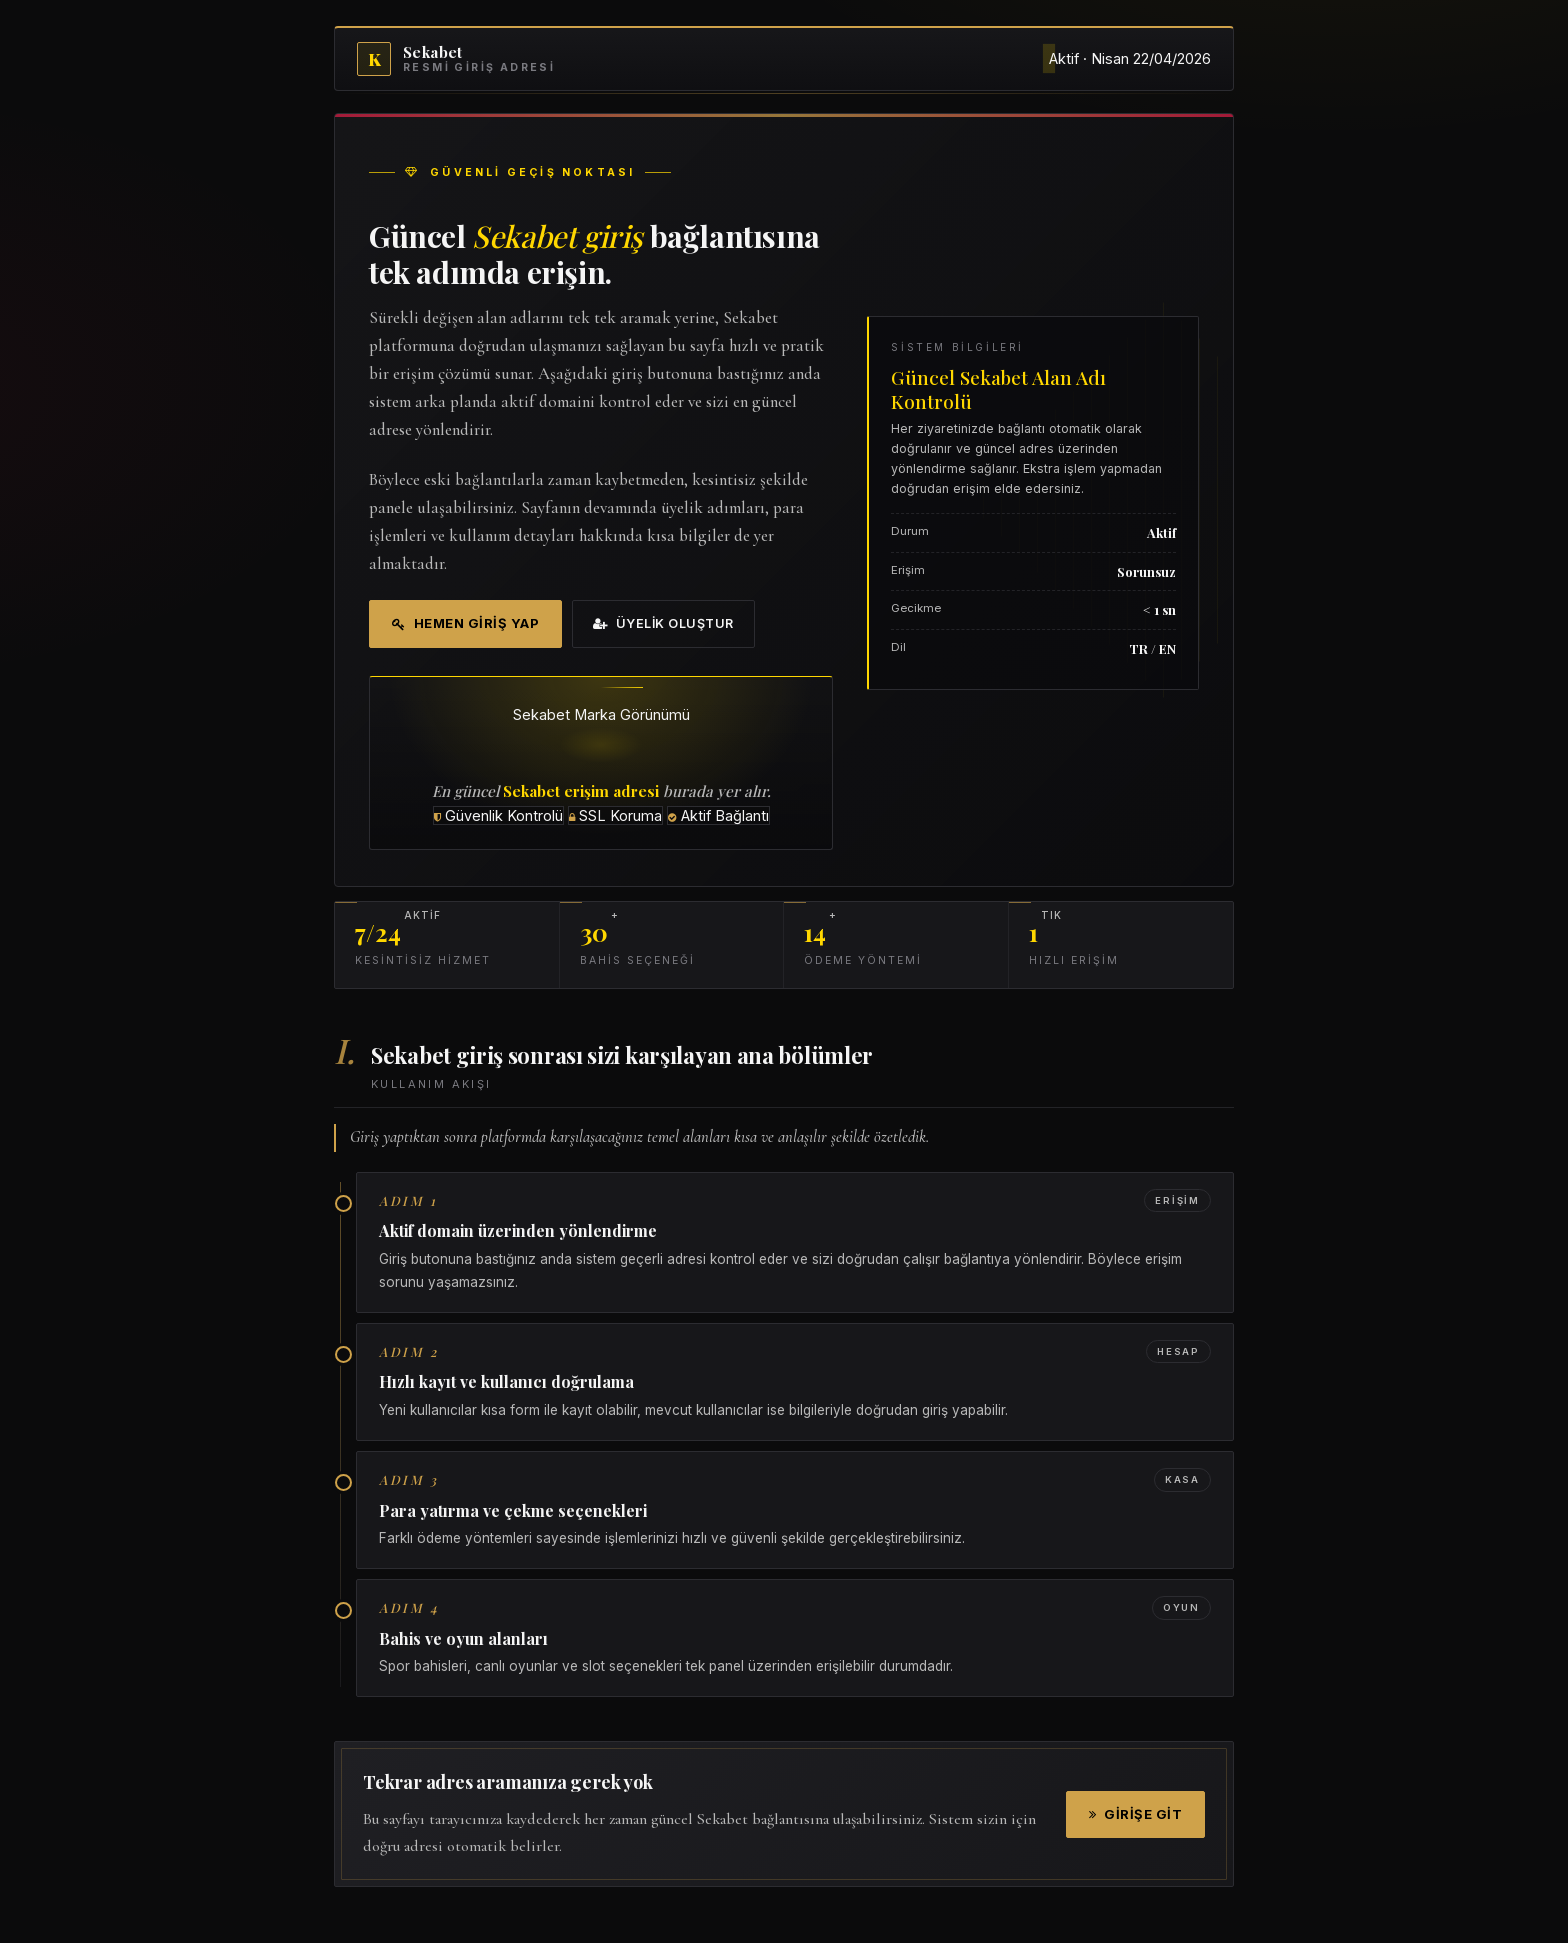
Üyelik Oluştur (663, 623)
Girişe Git (1136, 1814)
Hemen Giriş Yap (465, 623)
